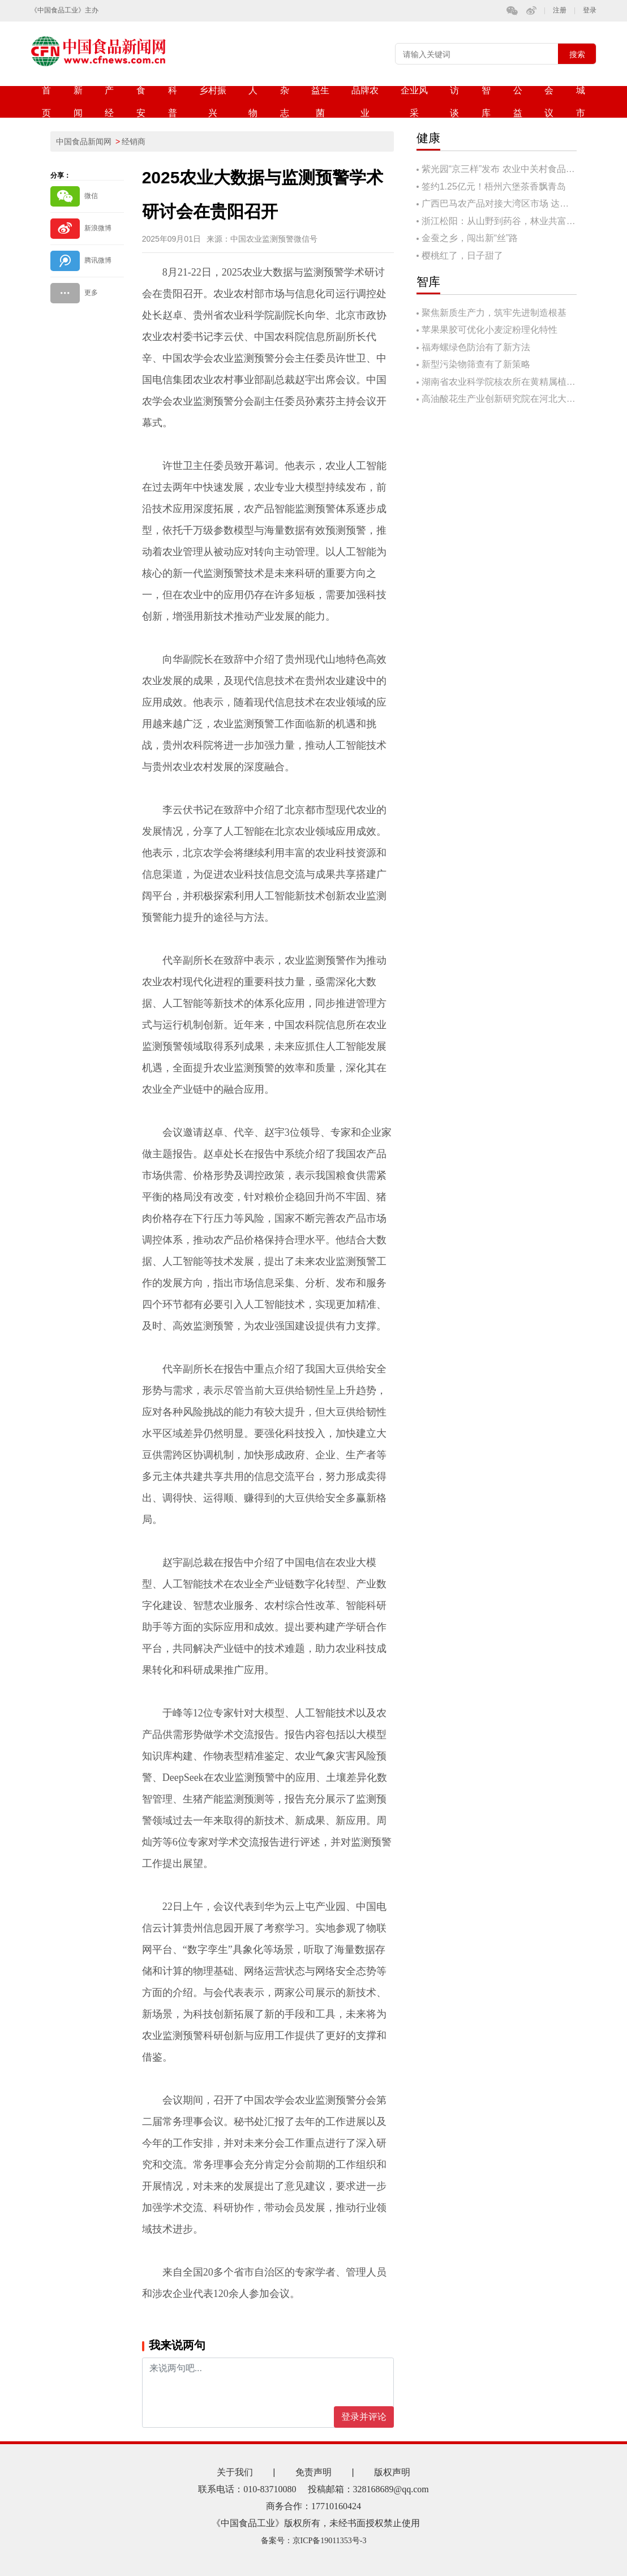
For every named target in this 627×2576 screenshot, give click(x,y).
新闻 (78, 101)
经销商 (133, 141)
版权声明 (392, 2472)
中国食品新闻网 (83, 141)
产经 (109, 101)
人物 (252, 101)
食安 (140, 101)
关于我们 (235, 2472)
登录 (589, 10)
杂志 (284, 101)
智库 (486, 101)
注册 (559, 10)
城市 (580, 101)
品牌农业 (365, 101)
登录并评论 (363, 2417)
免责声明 (313, 2472)
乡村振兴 (212, 101)
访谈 (454, 101)
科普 (172, 101)
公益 (517, 101)
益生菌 (320, 101)
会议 (548, 101)
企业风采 (414, 101)
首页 (46, 101)
